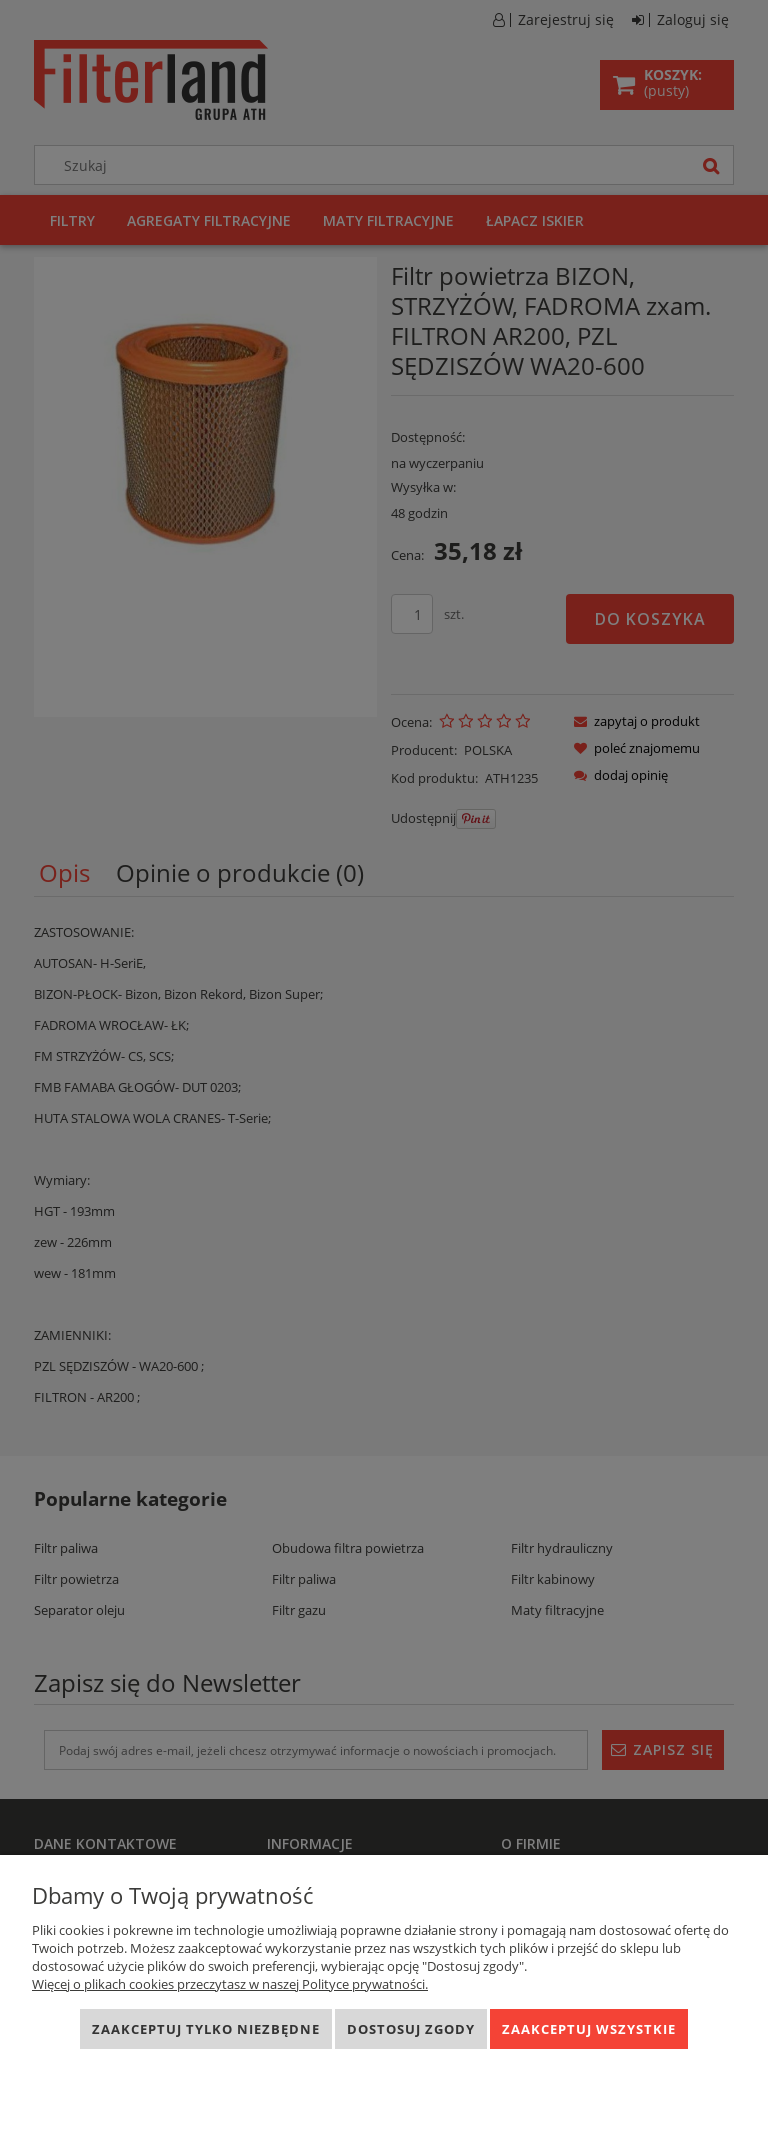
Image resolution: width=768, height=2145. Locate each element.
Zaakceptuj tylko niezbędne (206, 2029)
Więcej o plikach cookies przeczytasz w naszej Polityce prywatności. (230, 1984)
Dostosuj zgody (411, 2029)
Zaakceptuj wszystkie (589, 2029)
